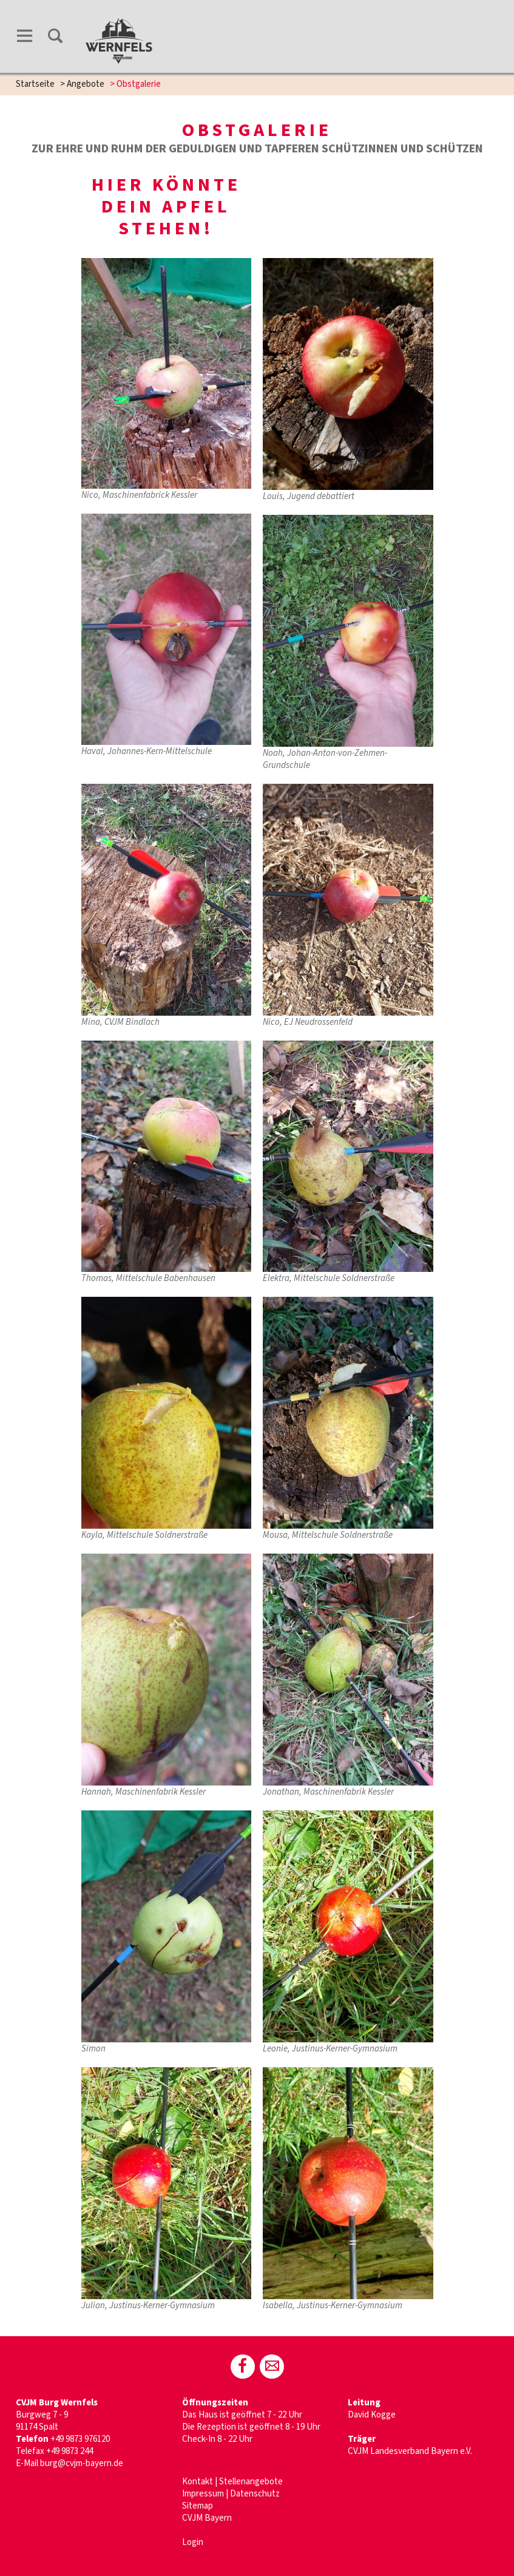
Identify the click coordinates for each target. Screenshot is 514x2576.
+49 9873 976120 (81, 2439)
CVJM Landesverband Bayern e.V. (410, 2451)
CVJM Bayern (207, 2518)
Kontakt (197, 2481)
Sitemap (197, 2506)
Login (192, 2542)
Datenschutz (255, 2493)
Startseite (35, 84)
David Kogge (372, 2414)
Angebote (85, 84)
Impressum (203, 2493)
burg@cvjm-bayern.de (81, 2463)
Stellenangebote (251, 2481)
